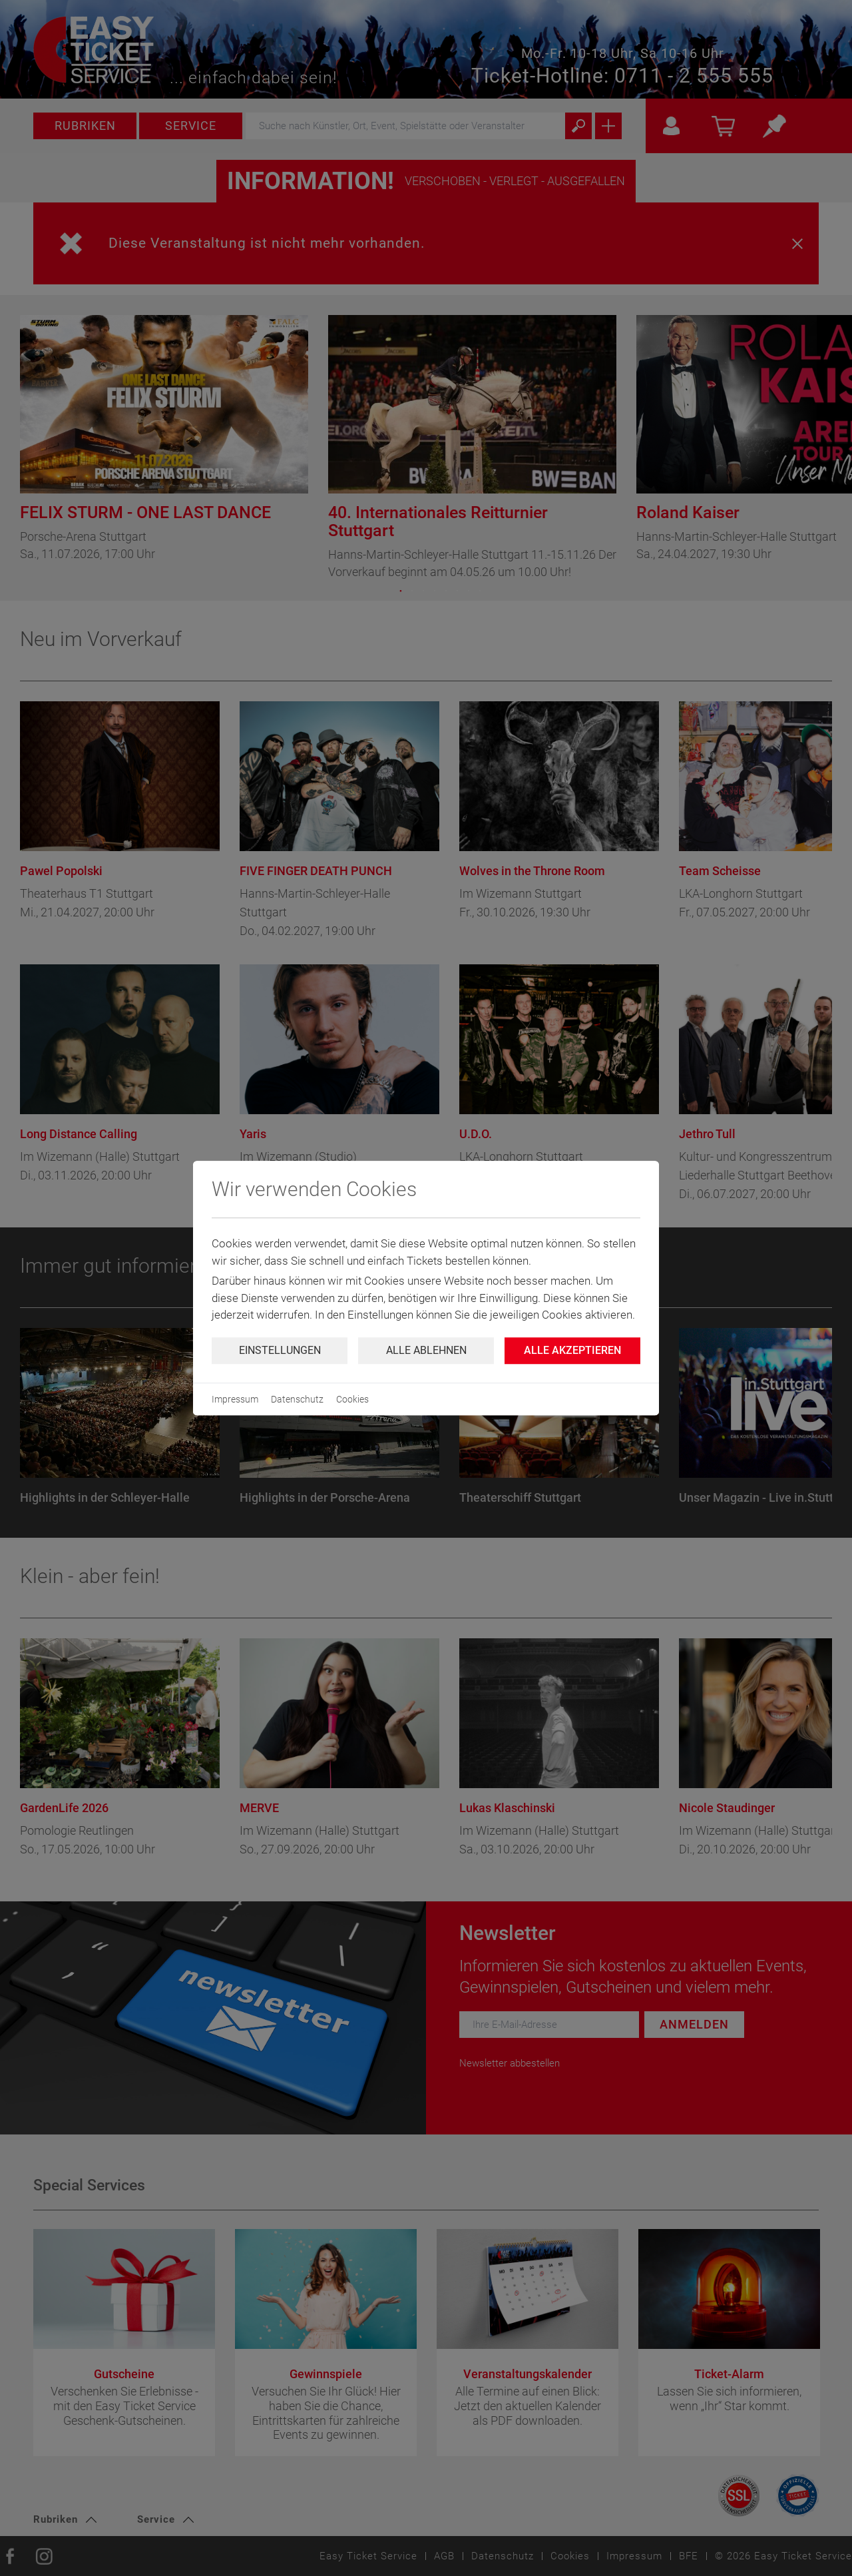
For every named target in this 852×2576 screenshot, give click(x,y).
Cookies (352, 1399)
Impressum (235, 1399)
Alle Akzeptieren (572, 1350)
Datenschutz (297, 1399)
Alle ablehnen (426, 1350)
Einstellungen (280, 1350)
